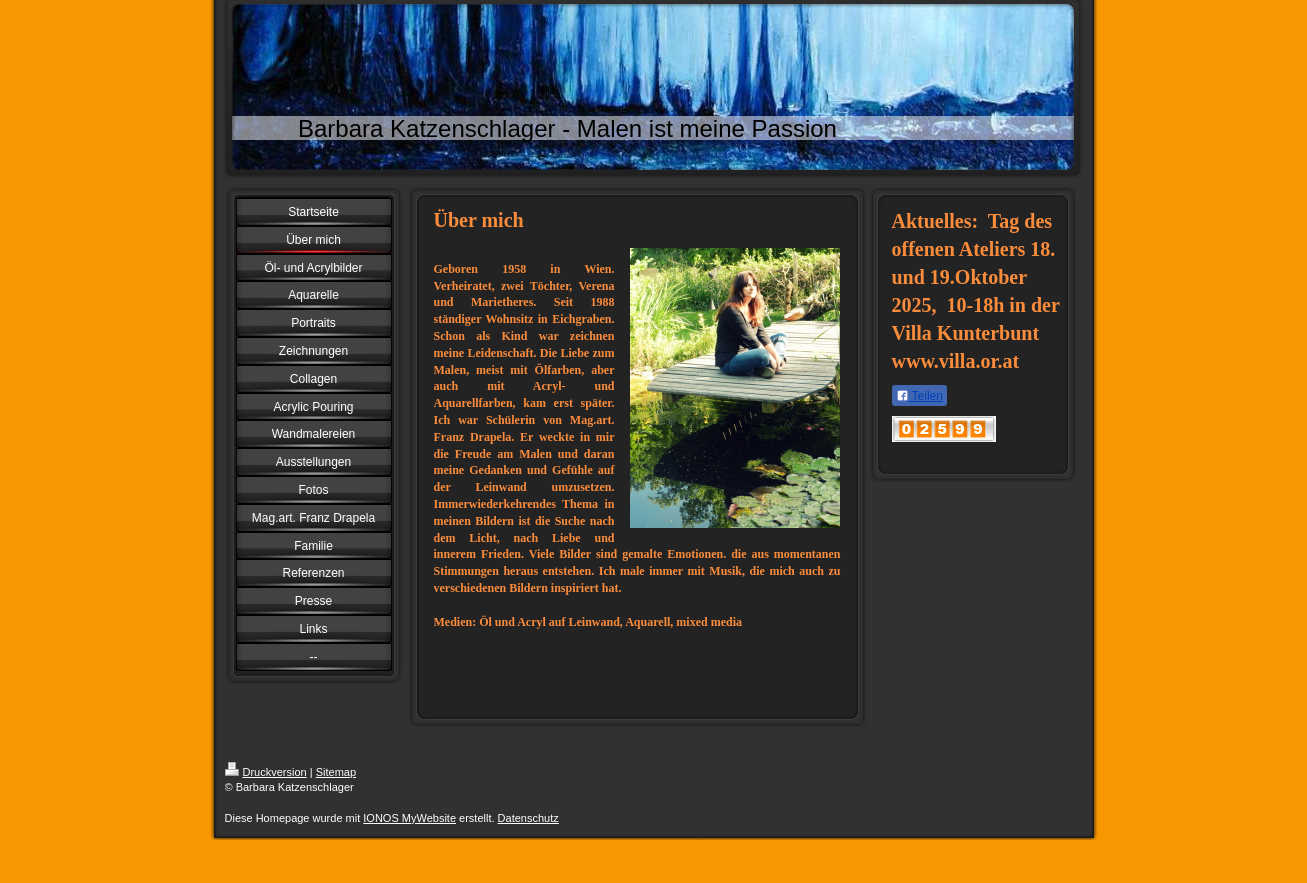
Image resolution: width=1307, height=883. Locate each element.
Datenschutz (528, 818)
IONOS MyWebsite (409, 818)
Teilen (919, 396)
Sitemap (336, 772)
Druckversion (266, 772)
